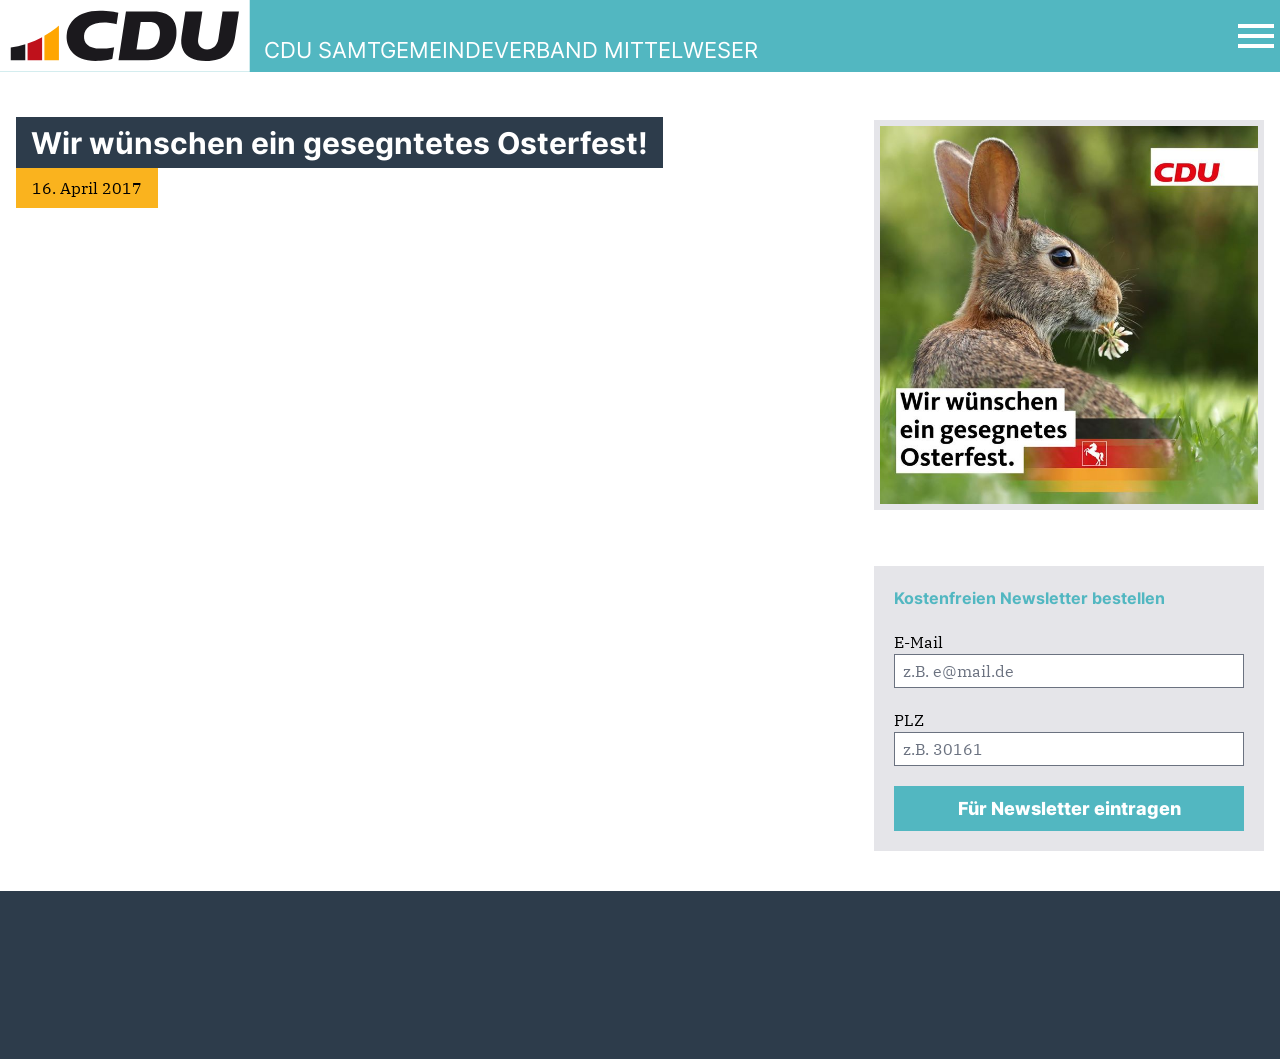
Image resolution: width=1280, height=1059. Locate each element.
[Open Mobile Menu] (1256, 36)
